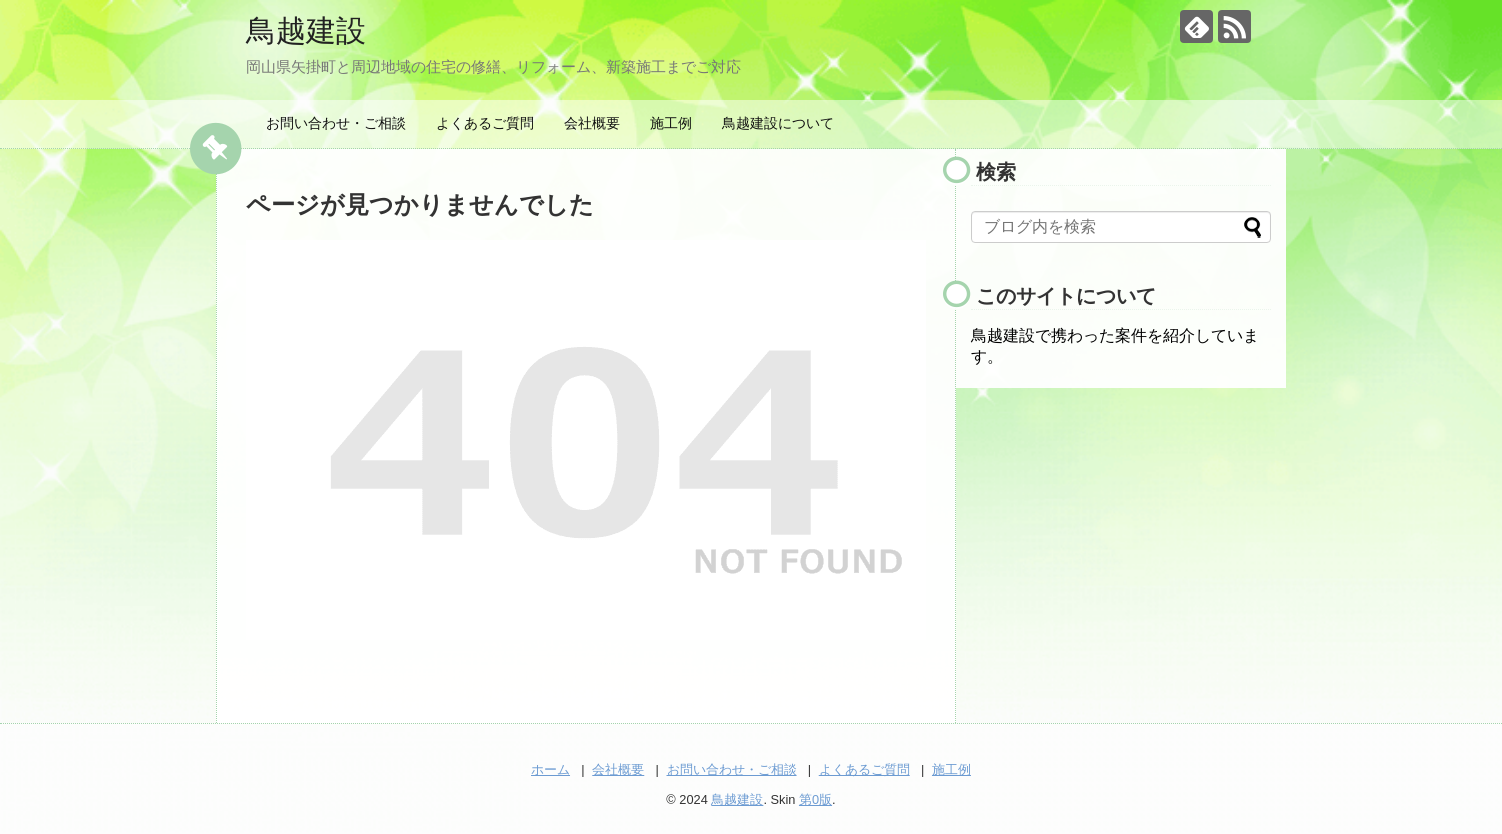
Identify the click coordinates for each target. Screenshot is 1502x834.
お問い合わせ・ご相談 (336, 123)
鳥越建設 (306, 30)
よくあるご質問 (485, 123)
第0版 (815, 799)
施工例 (671, 123)
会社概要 (592, 123)
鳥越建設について (778, 123)
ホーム (550, 769)
